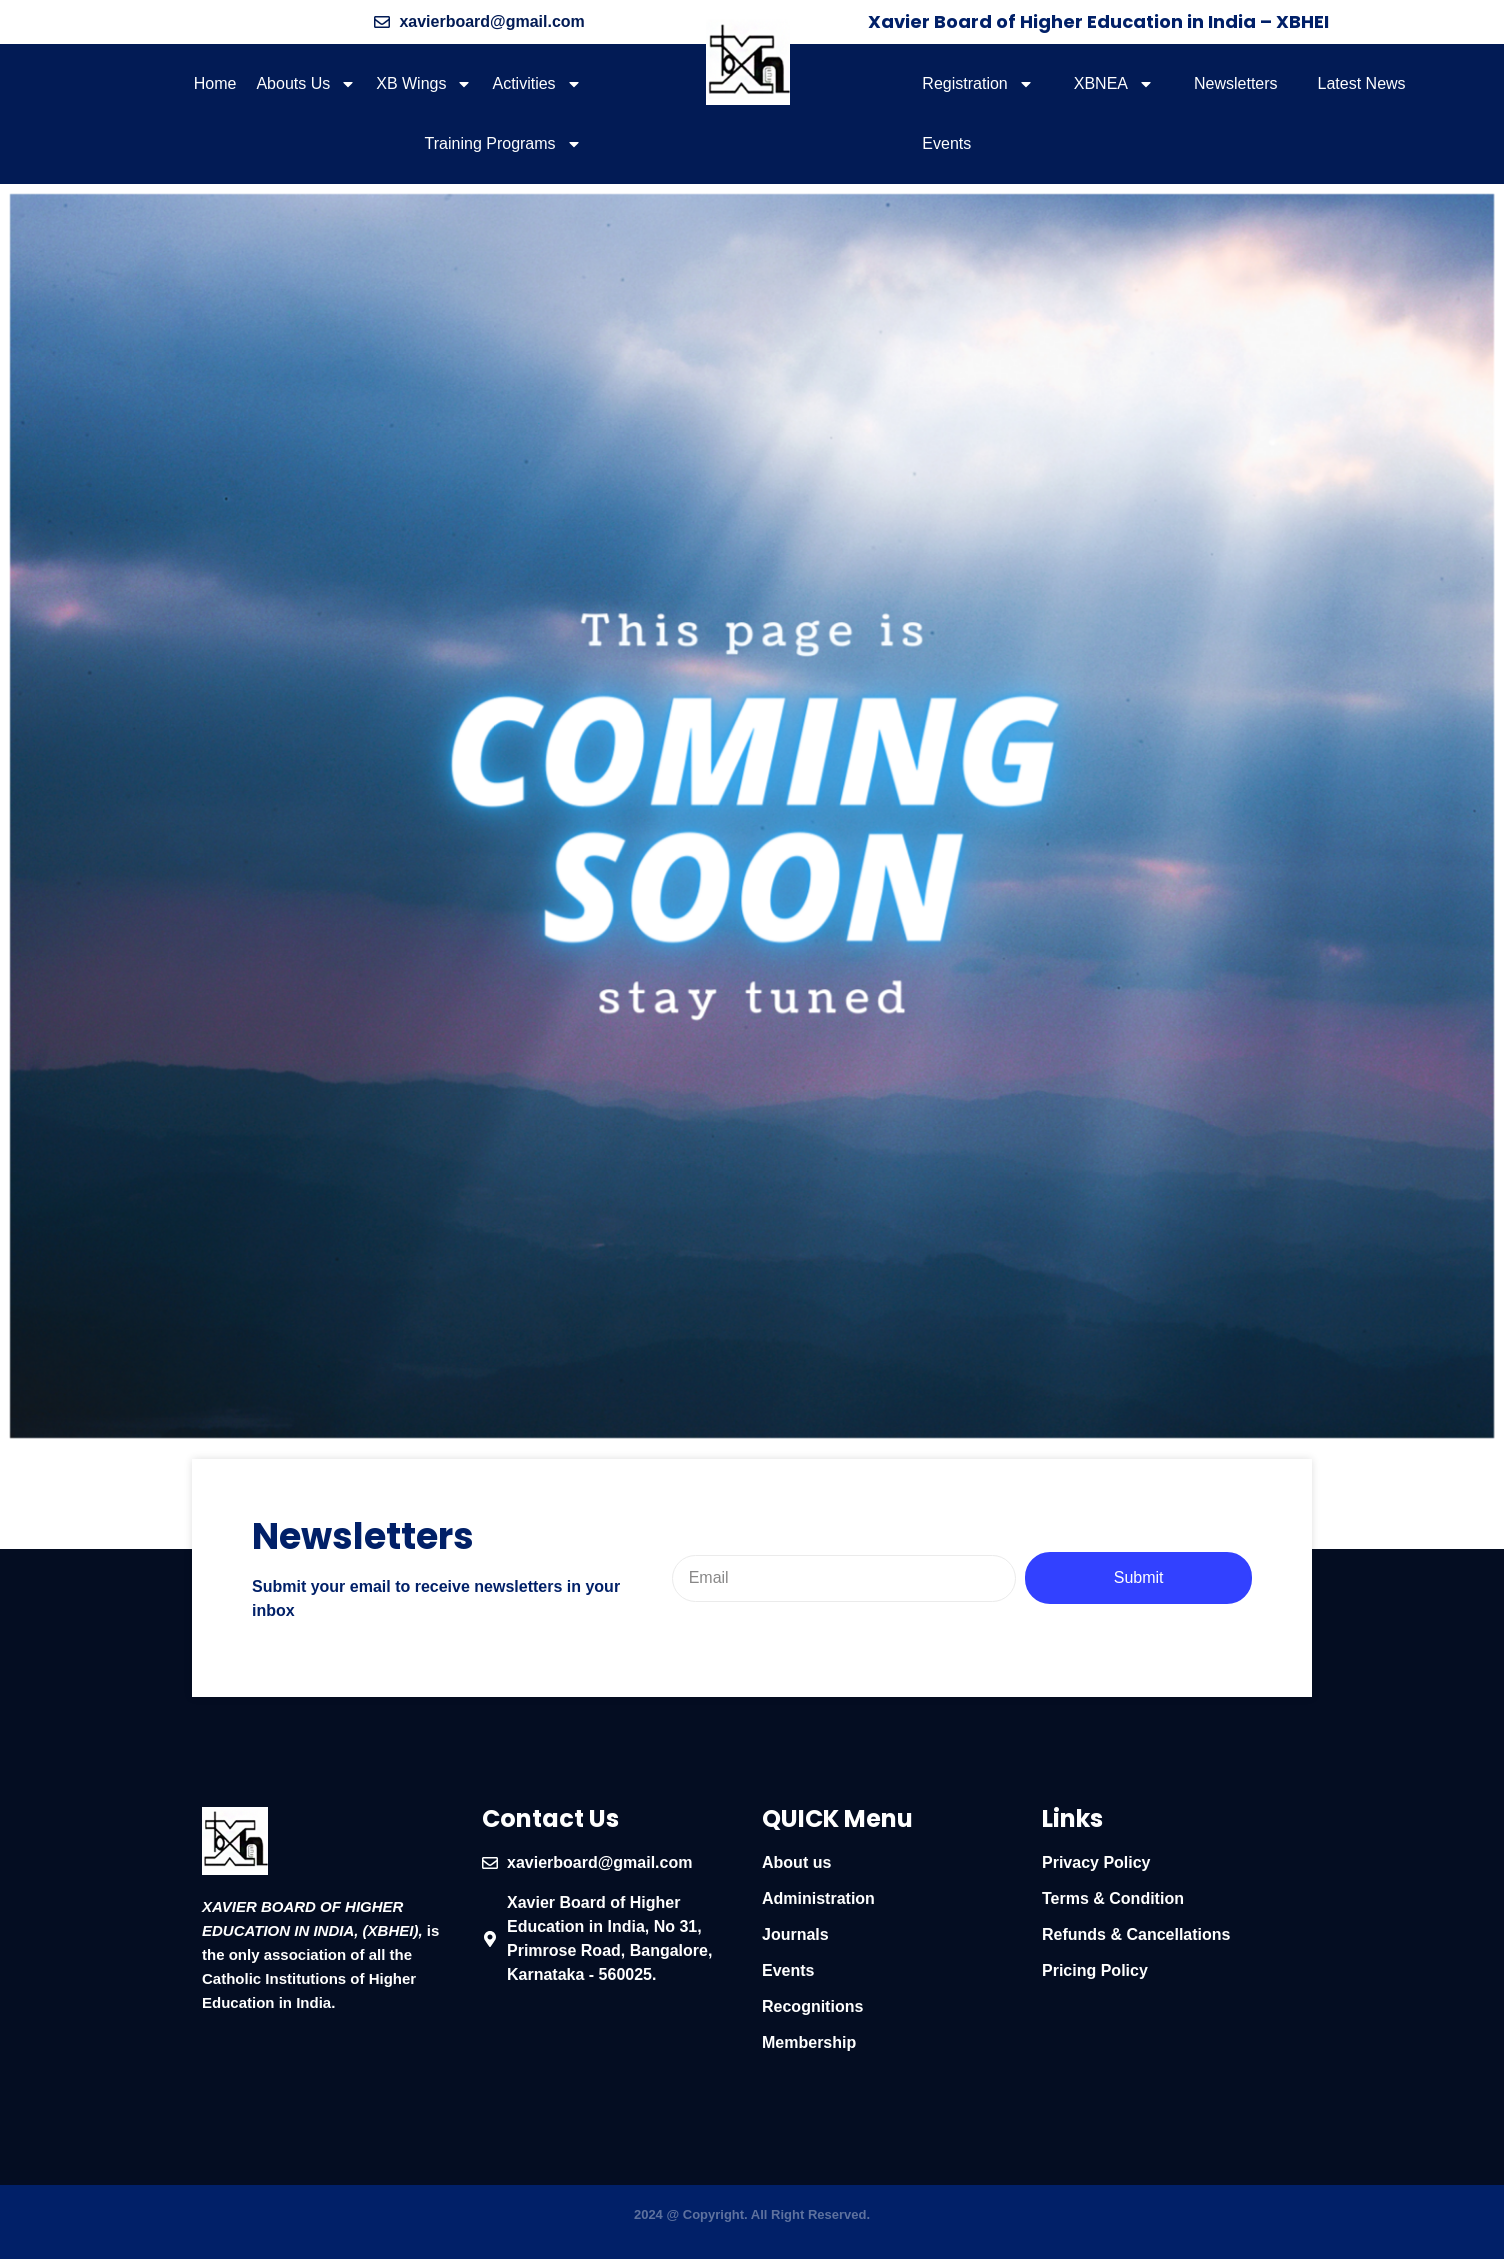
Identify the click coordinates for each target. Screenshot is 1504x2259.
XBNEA (1114, 84)
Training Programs (503, 144)
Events (946, 143)
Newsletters (1236, 83)
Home (215, 83)
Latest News (1362, 83)
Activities (536, 84)
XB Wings (424, 84)
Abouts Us (306, 84)
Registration (977, 84)
